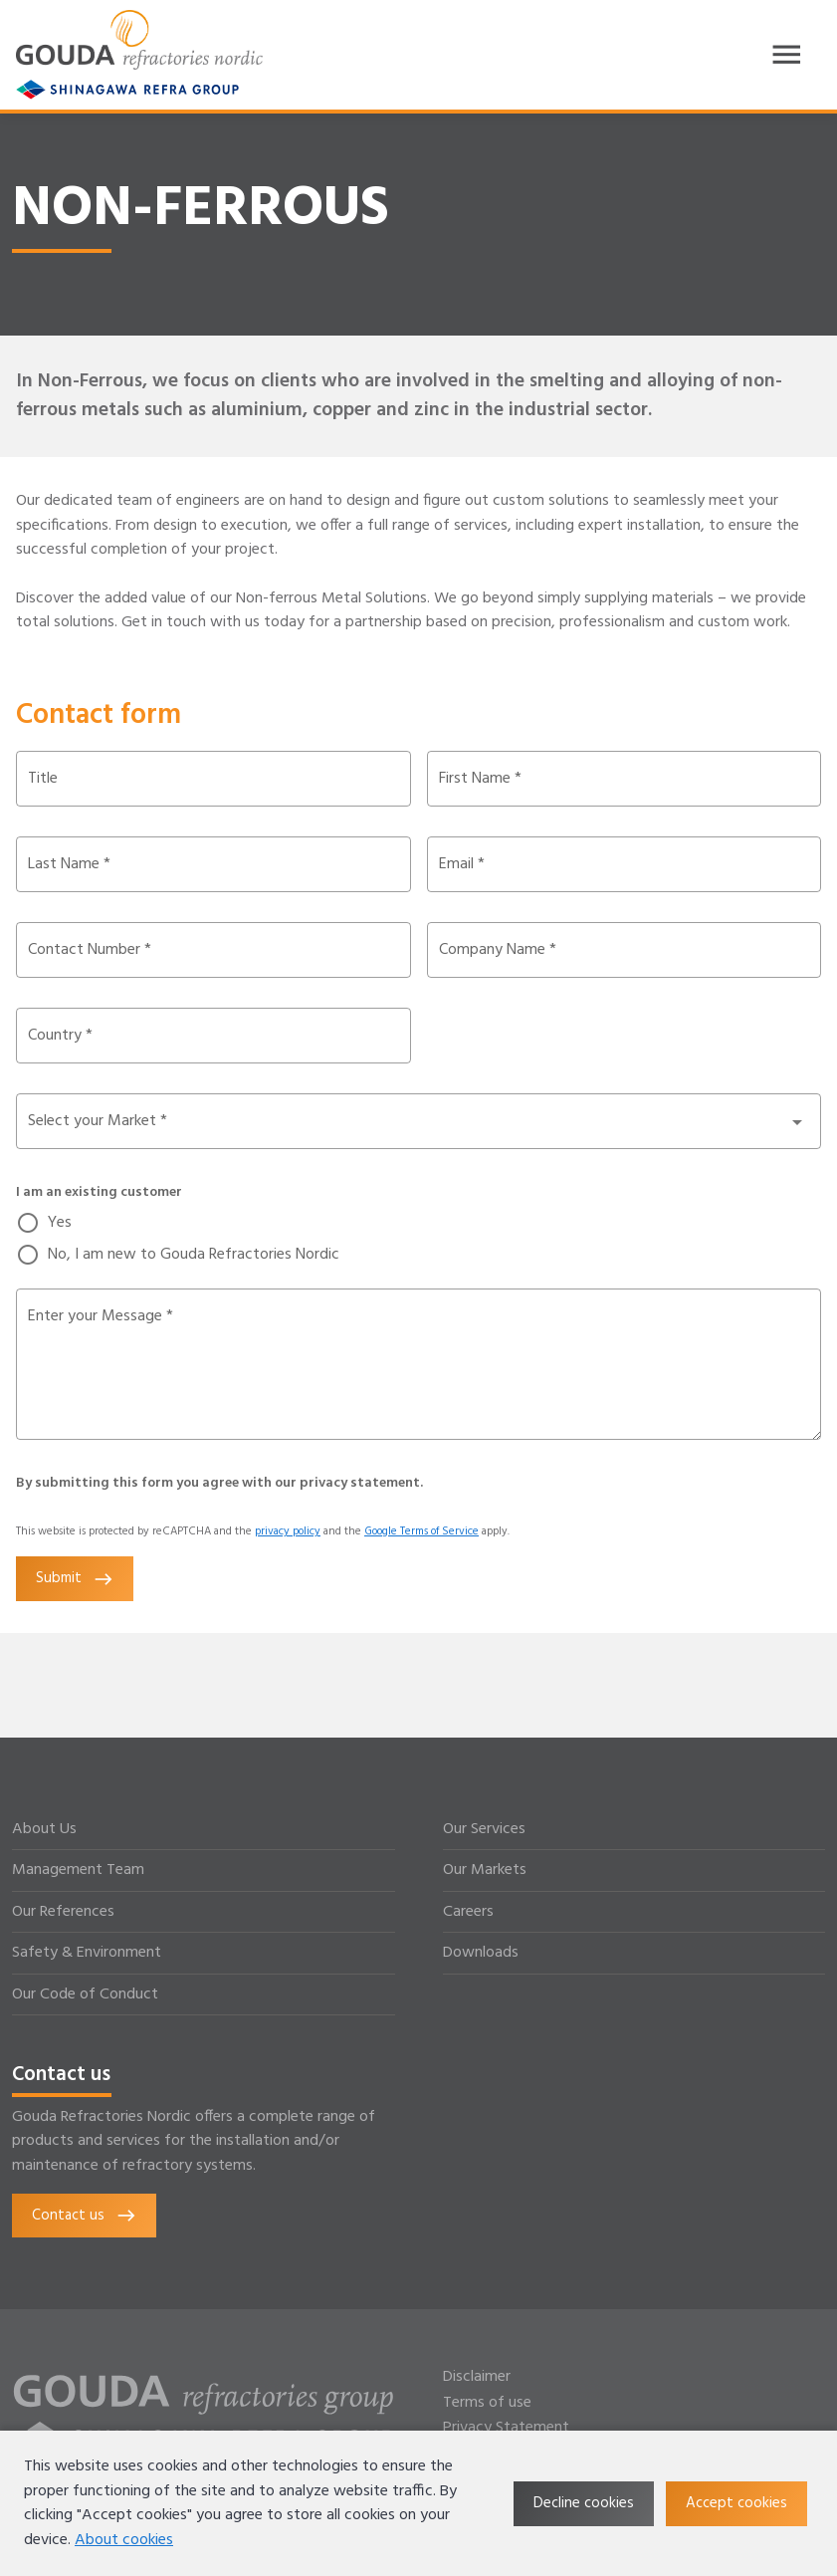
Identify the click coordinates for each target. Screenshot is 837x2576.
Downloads (481, 1953)
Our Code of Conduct (85, 1994)
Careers (468, 1912)
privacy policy (287, 1531)
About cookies (124, 2540)
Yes (60, 1223)
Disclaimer (477, 2377)
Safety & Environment (86, 1953)
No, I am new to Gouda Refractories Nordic (193, 1255)
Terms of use (487, 2403)
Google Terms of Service (421, 1531)
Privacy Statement (506, 2428)
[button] (418, 1121)
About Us (44, 1829)
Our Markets (484, 1870)
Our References (63, 1912)
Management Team (78, 1870)
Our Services (484, 1829)
